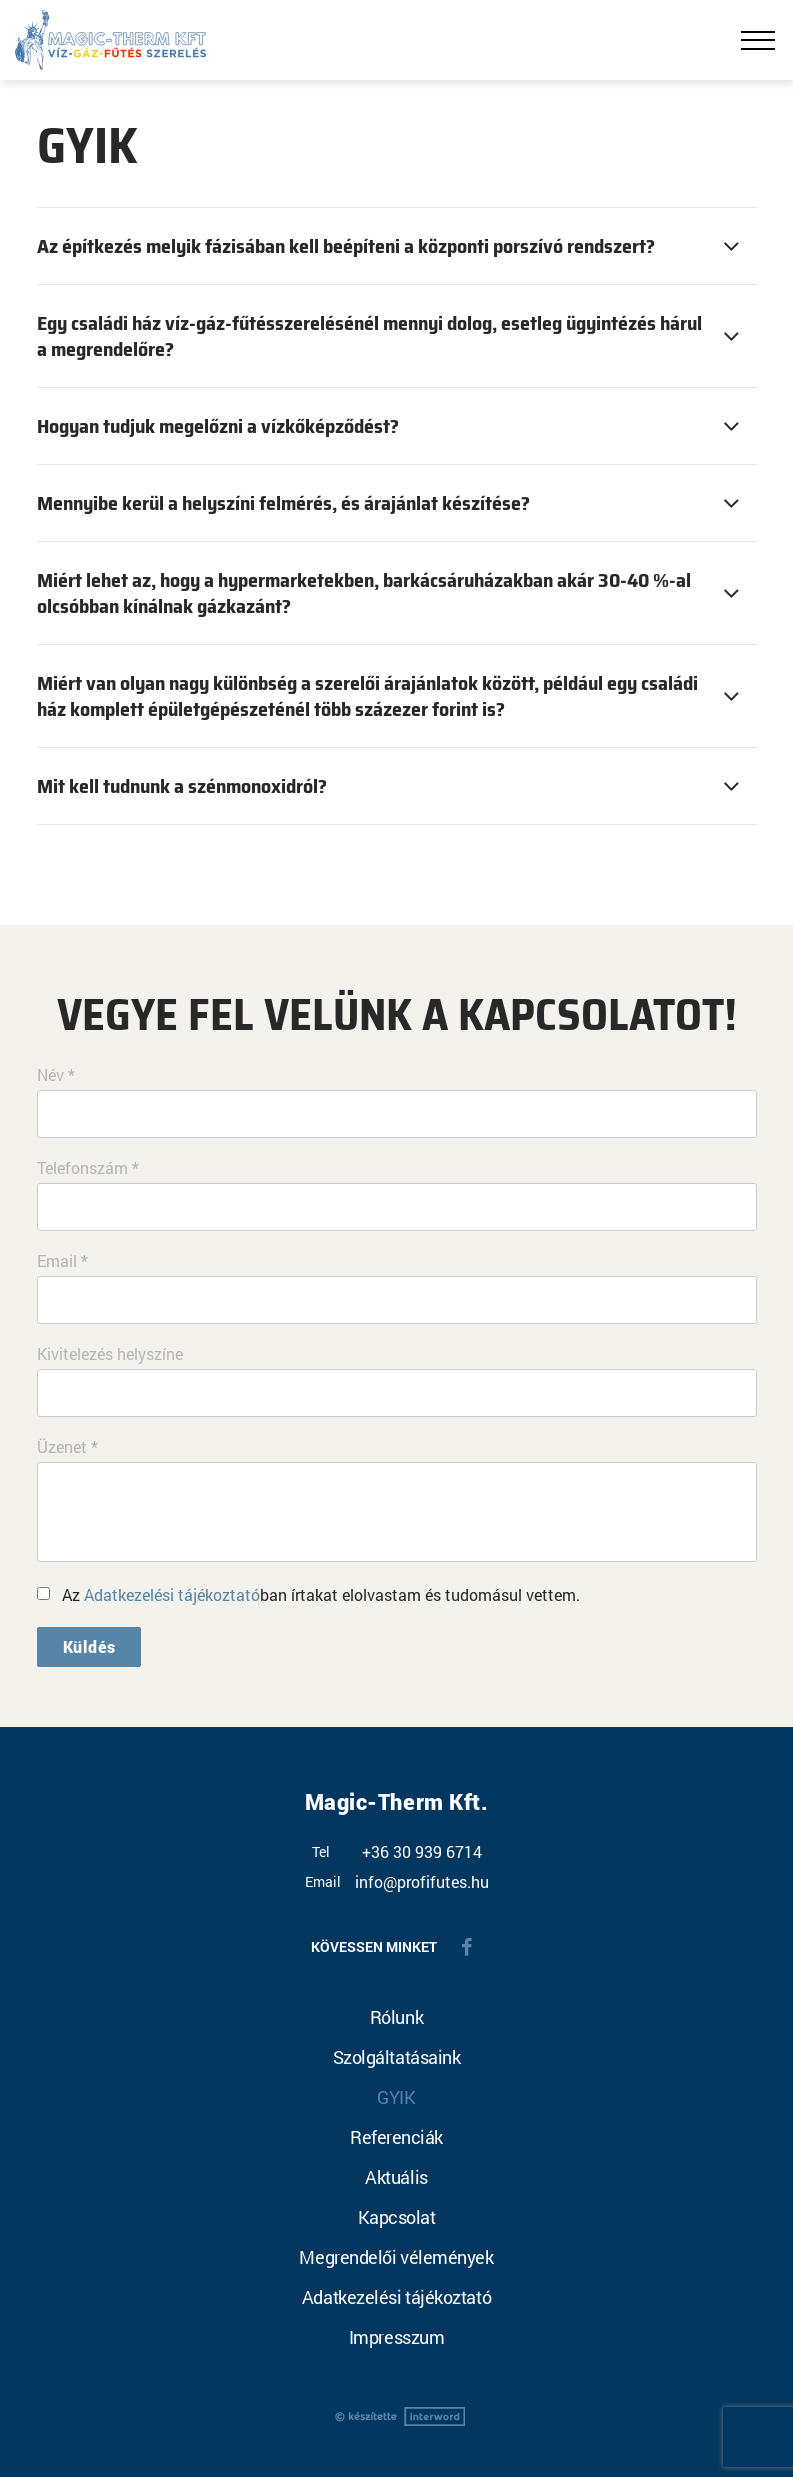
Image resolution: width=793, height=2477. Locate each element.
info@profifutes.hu (422, 1882)
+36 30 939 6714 (422, 1852)
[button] (397, 246)
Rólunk (396, 2017)
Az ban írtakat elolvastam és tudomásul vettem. (321, 1594)
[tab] (397, 246)
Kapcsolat (397, 2217)
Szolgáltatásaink (397, 2057)
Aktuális (396, 2177)
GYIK (396, 2097)
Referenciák (396, 2137)
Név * (56, 1075)
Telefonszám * (88, 1168)
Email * (62, 1261)
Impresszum (397, 2337)
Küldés (89, 1646)
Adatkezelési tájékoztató (172, 1594)
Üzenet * (67, 1447)
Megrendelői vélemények (396, 2257)
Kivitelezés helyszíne (110, 1354)
